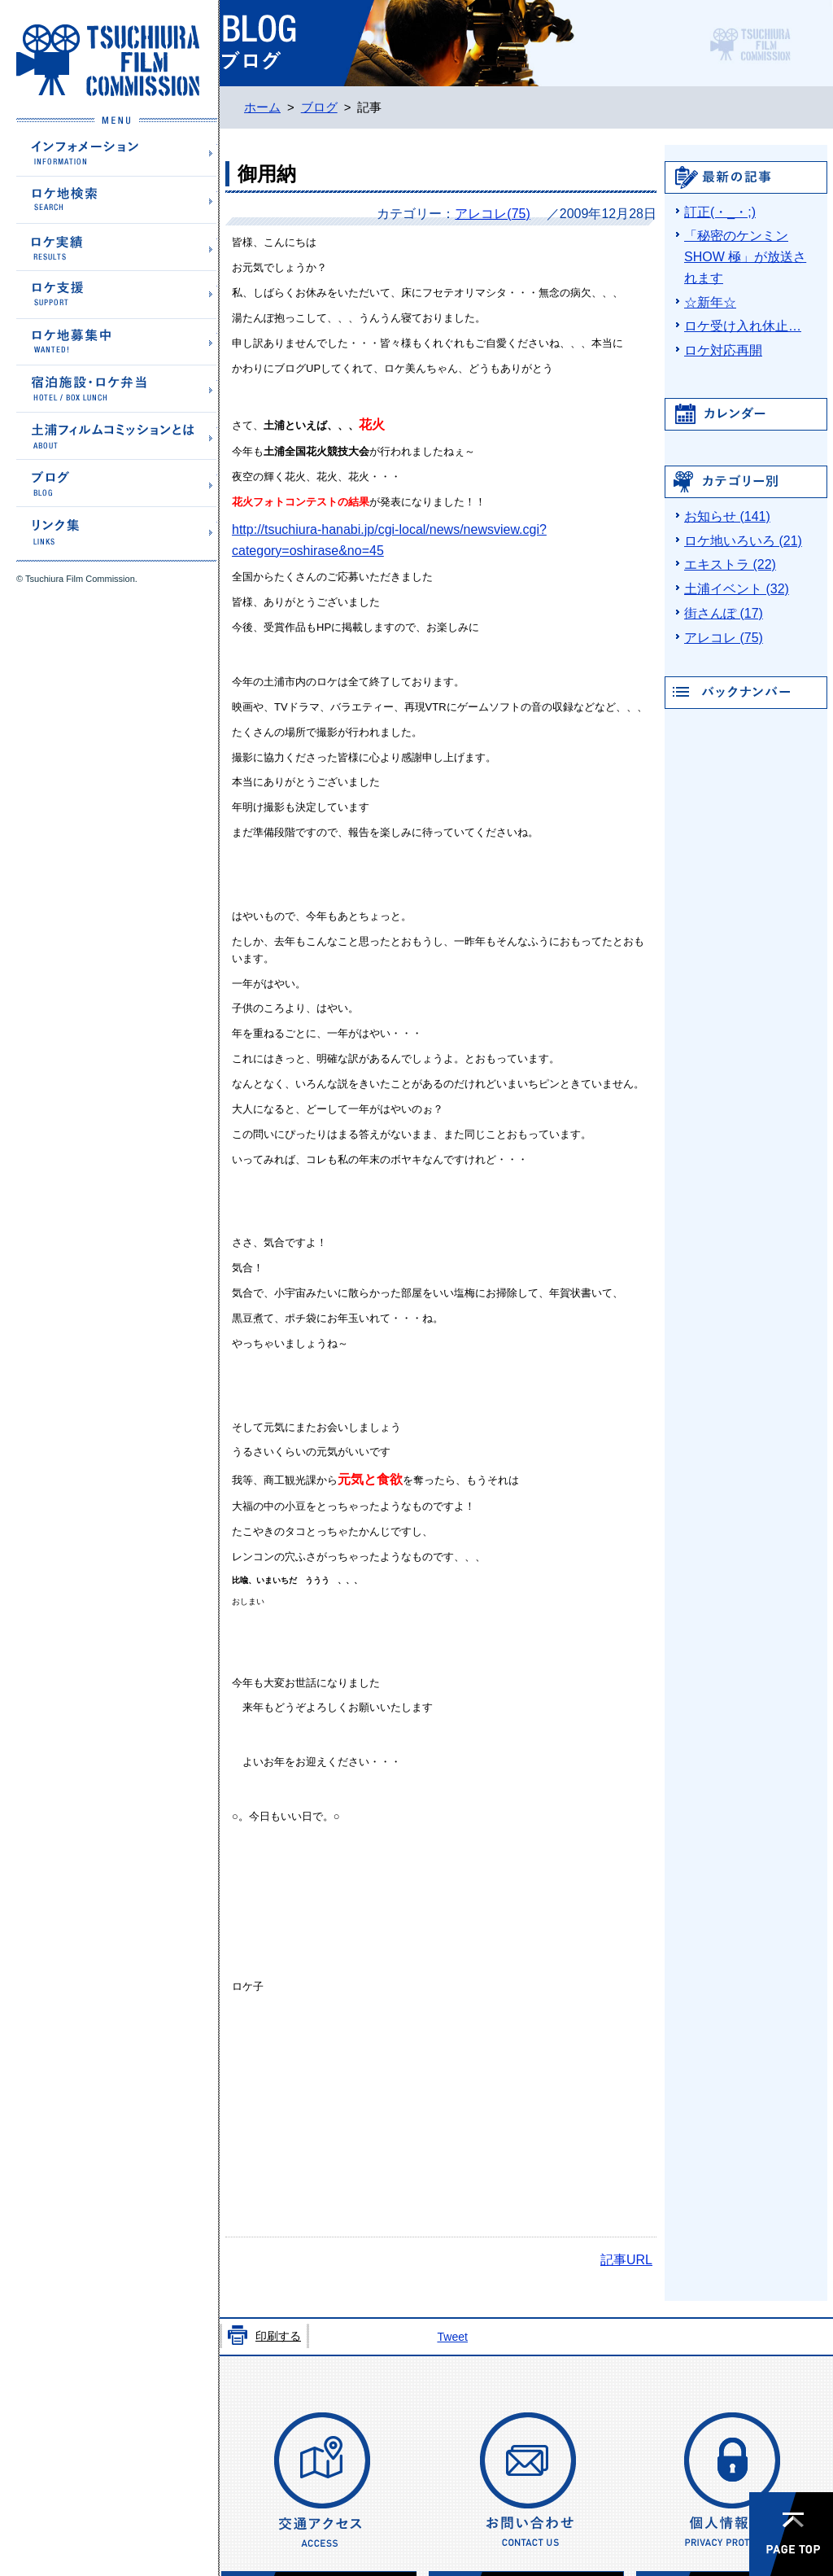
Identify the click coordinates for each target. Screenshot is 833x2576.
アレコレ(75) (492, 214)
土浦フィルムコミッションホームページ (107, 60)
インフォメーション (116, 152)
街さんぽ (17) (723, 613)
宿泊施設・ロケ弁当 (116, 388)
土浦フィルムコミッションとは (116, 435)
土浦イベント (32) (736, 589)
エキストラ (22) (730, 564)
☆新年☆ (710, 302)
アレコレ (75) (723, 638)
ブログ (116, 482)
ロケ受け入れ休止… (742, 326)
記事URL (626, 2260)
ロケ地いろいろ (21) (743, 541)
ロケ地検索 (116, 199)
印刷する (278, 2335)
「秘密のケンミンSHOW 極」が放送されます (745, 257)
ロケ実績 (116, 246)
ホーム (262, 107)
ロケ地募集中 (116, 340)
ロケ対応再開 (723, 350)
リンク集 (116, 529)
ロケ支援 (116, 293)
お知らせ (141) (727, 516)
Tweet (452, 2336)
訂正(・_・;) (720, 212)
